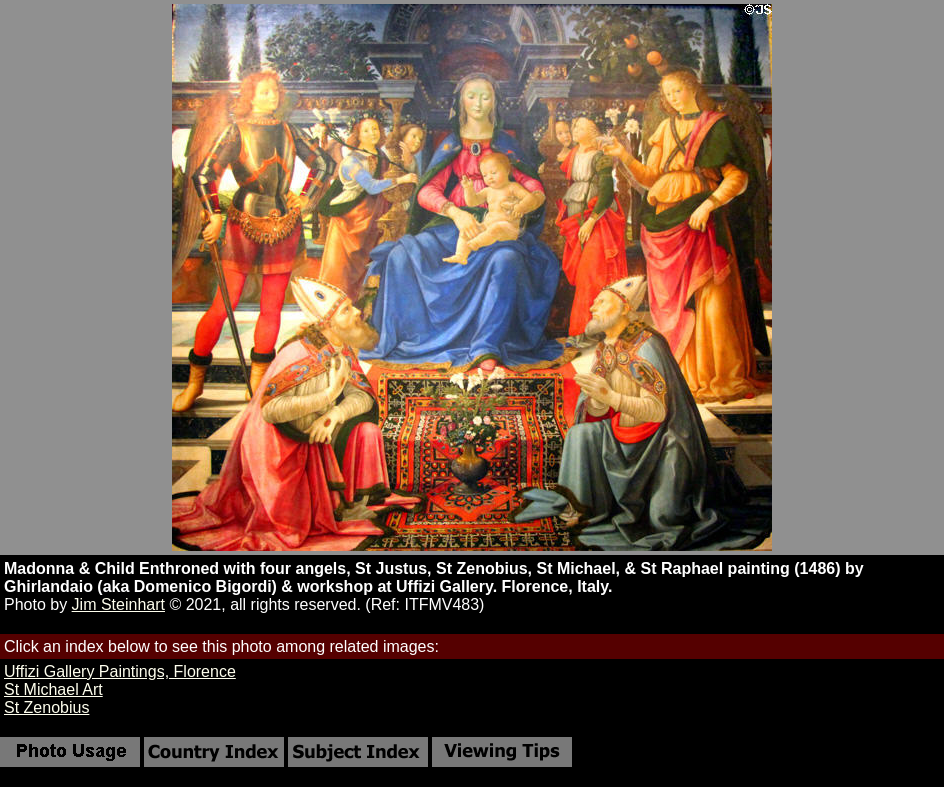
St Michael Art (53, 689)
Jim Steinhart (118, 604)
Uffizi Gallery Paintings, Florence (120, 671)
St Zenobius (46, 707)
